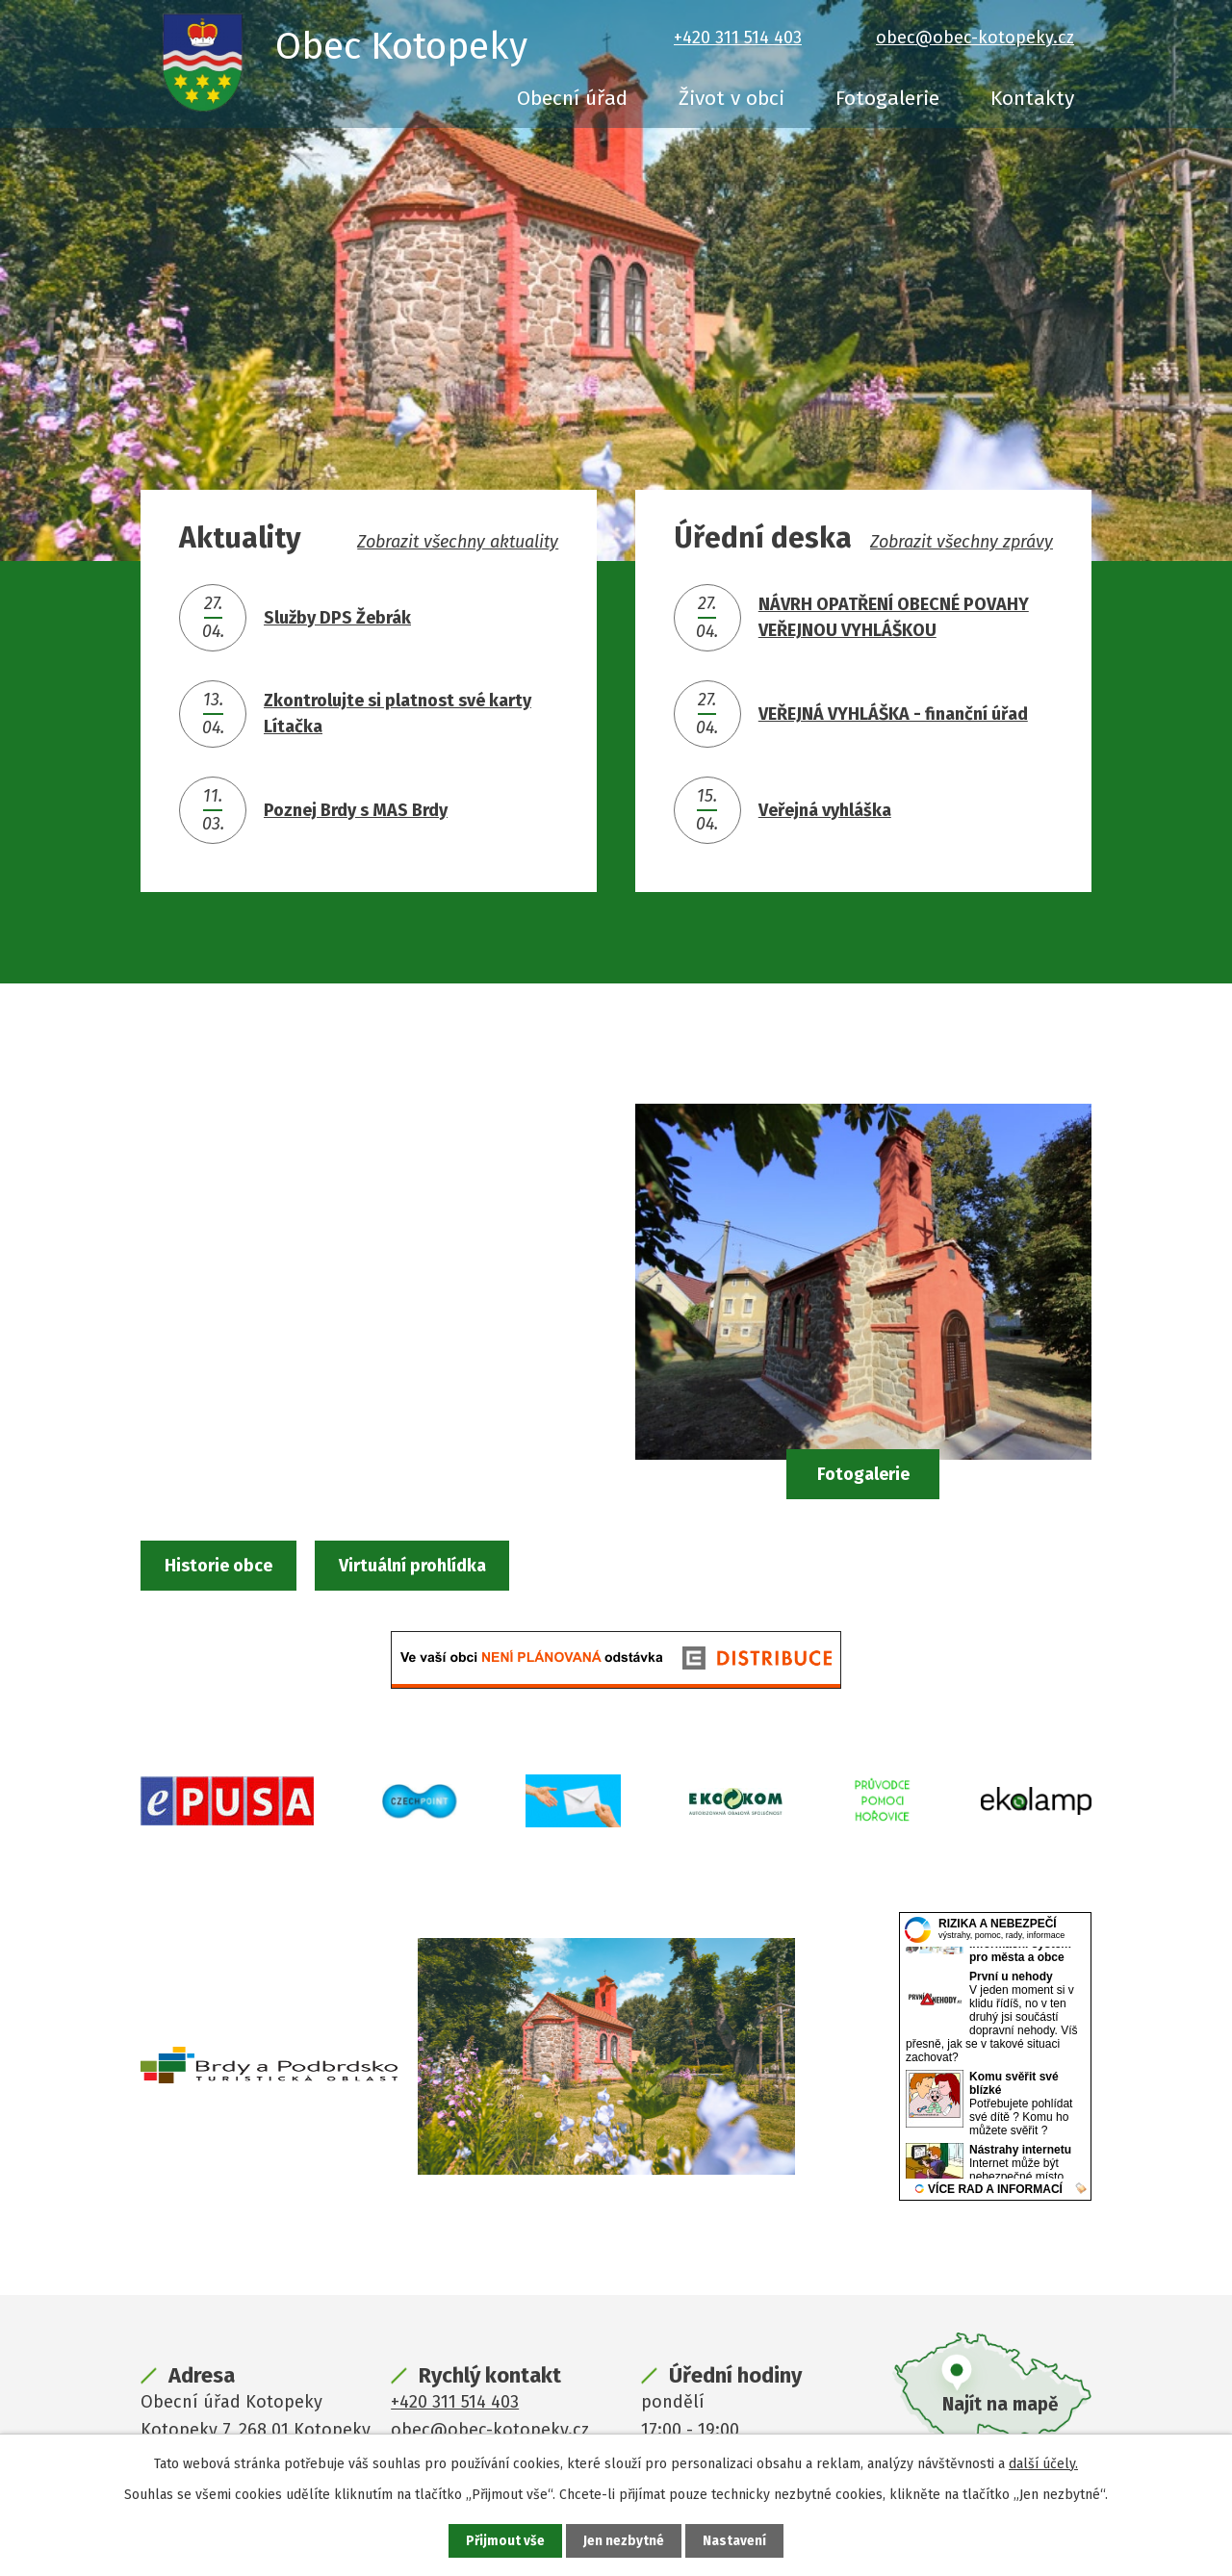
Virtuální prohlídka (461, 1566)
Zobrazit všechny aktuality (457, 541)
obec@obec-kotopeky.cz (975, 37)
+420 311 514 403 (738, 37)
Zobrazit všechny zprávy (961, 541)
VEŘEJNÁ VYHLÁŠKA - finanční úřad (893, 714)
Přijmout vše (505, 2541)
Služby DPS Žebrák (337, 617)
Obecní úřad (572, 98)
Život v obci (731, 98)
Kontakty (1032, 98)
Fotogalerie (887, 98)
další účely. (1043, 2463)
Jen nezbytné (624, 2541)
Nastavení (735, 2541)
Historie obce (241, 1566)
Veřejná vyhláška (824, 810)
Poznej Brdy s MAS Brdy (356, 810)
